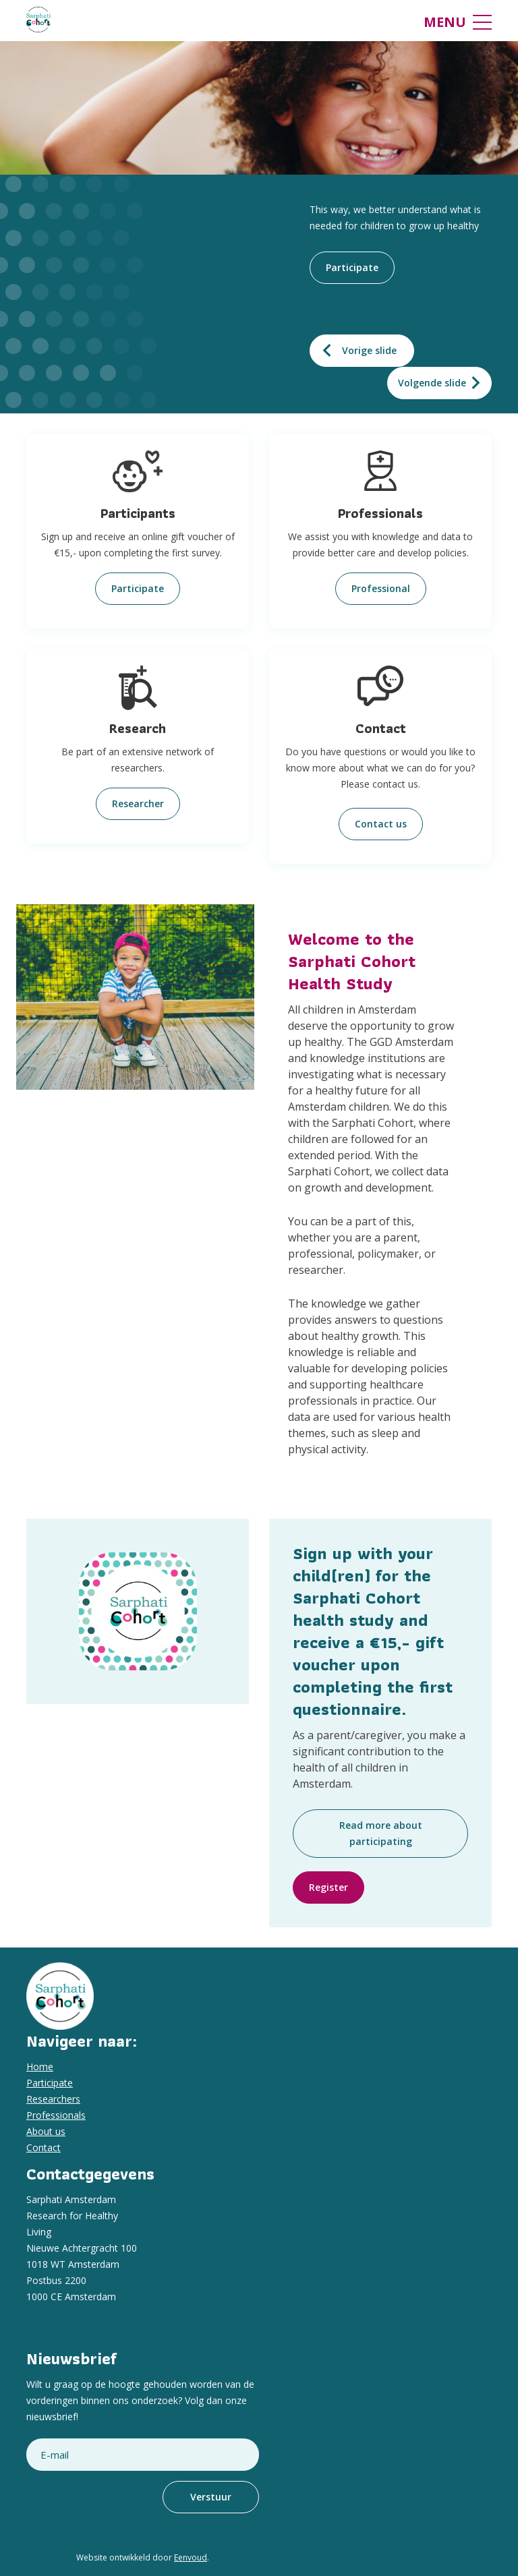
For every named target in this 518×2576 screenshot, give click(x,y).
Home (39, 2066)
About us (45, 2131)
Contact (43, 2147)
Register (328, 1887)
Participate (352, 267)
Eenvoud (190, 2557)
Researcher (138, 803)
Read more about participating (380, 1833)
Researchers (53, 2098)
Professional (380, 588)
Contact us (381, 823)
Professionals (56, 2115)
